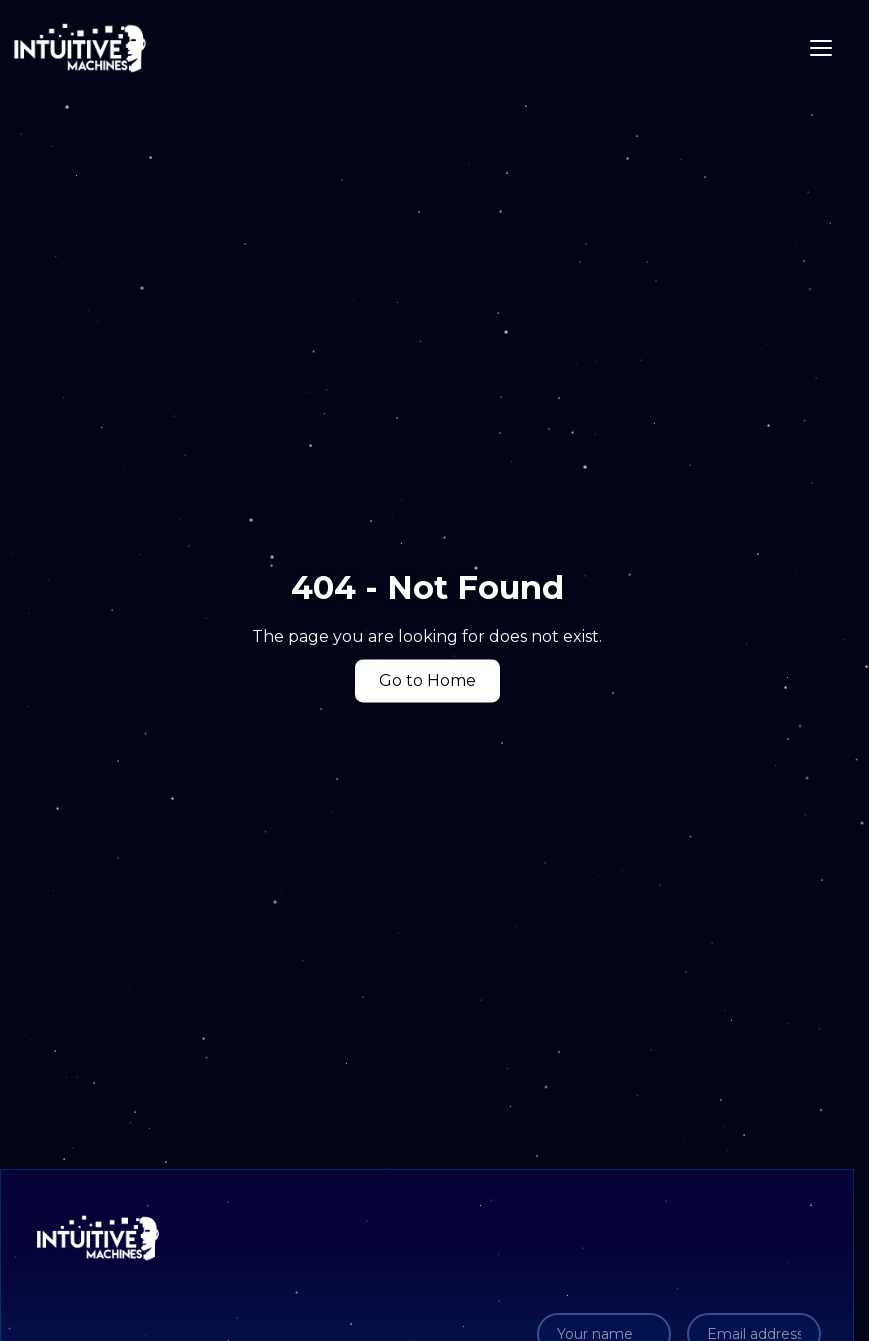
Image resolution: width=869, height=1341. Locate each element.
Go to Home (427, 681)
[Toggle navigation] (821, 48)
